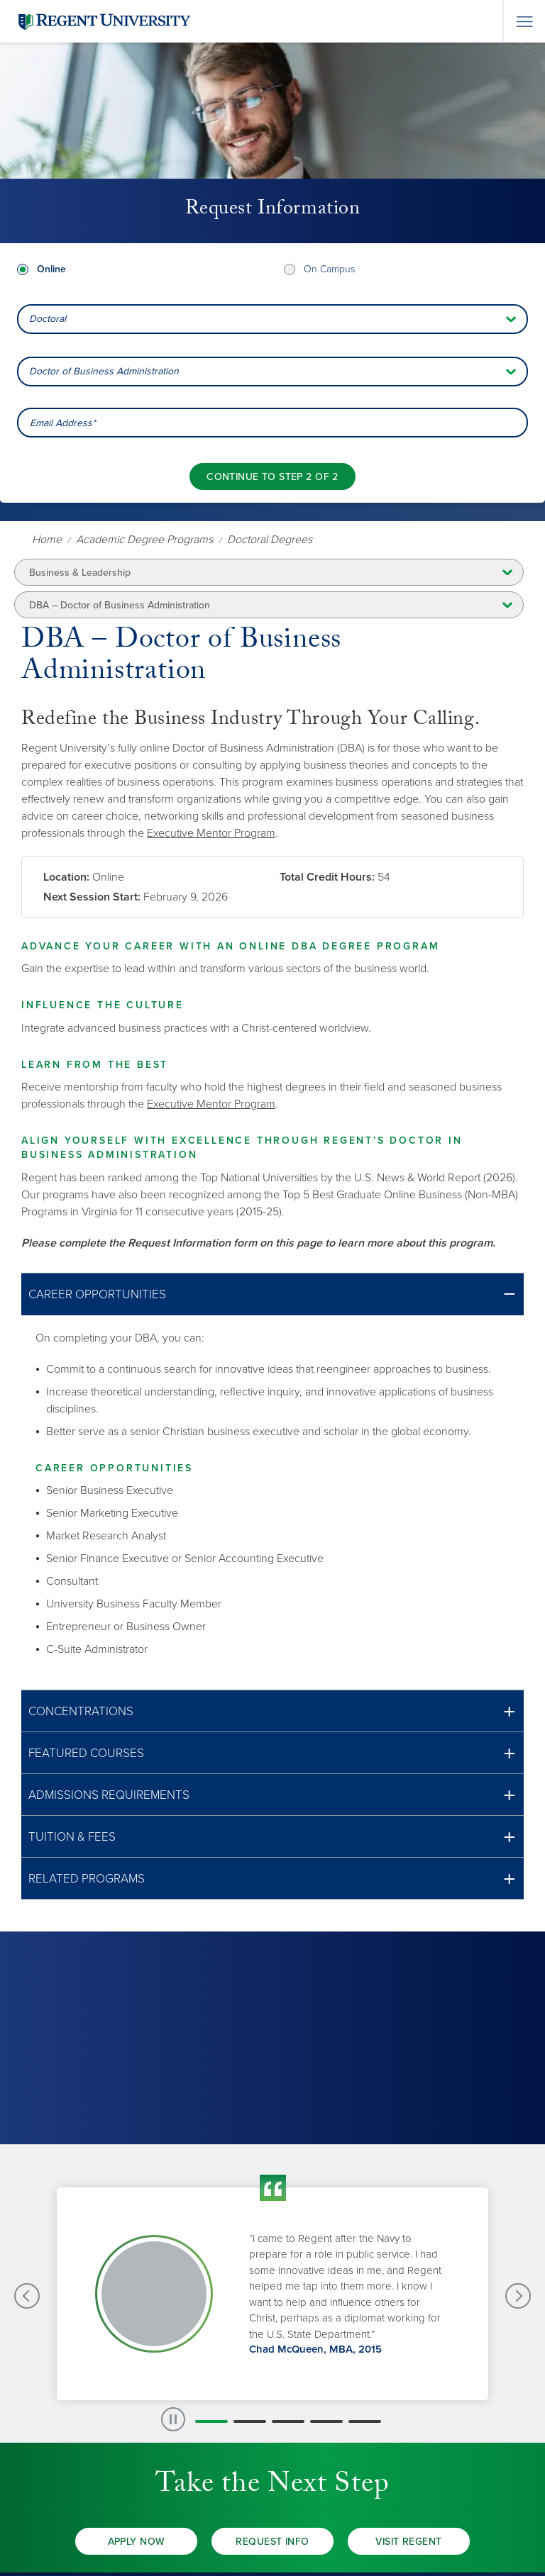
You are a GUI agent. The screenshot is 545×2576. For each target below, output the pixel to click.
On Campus (329, 269)
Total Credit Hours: (327, 877)
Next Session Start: (92, 897)
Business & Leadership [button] (80, 573)
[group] (272, 2293)
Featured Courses (86, 1753)
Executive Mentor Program (211, 833)
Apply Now (136, 2542)
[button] (272, 1294)
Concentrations (80, 1711)
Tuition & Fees (72, 1837)
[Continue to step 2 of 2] (272, 476)
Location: (66, 877)
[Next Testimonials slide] (518, 2296)
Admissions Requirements (108, 1795)
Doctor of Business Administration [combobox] (104, 371)
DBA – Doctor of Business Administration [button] (119, 605)
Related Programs (86, 1879)
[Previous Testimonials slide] (27, 2296)
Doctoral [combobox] (47, 319)
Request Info (272, 2542)
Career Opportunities (97, 1294)
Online (51, 269)
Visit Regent (408, 2542)
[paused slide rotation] (173, 2419)
